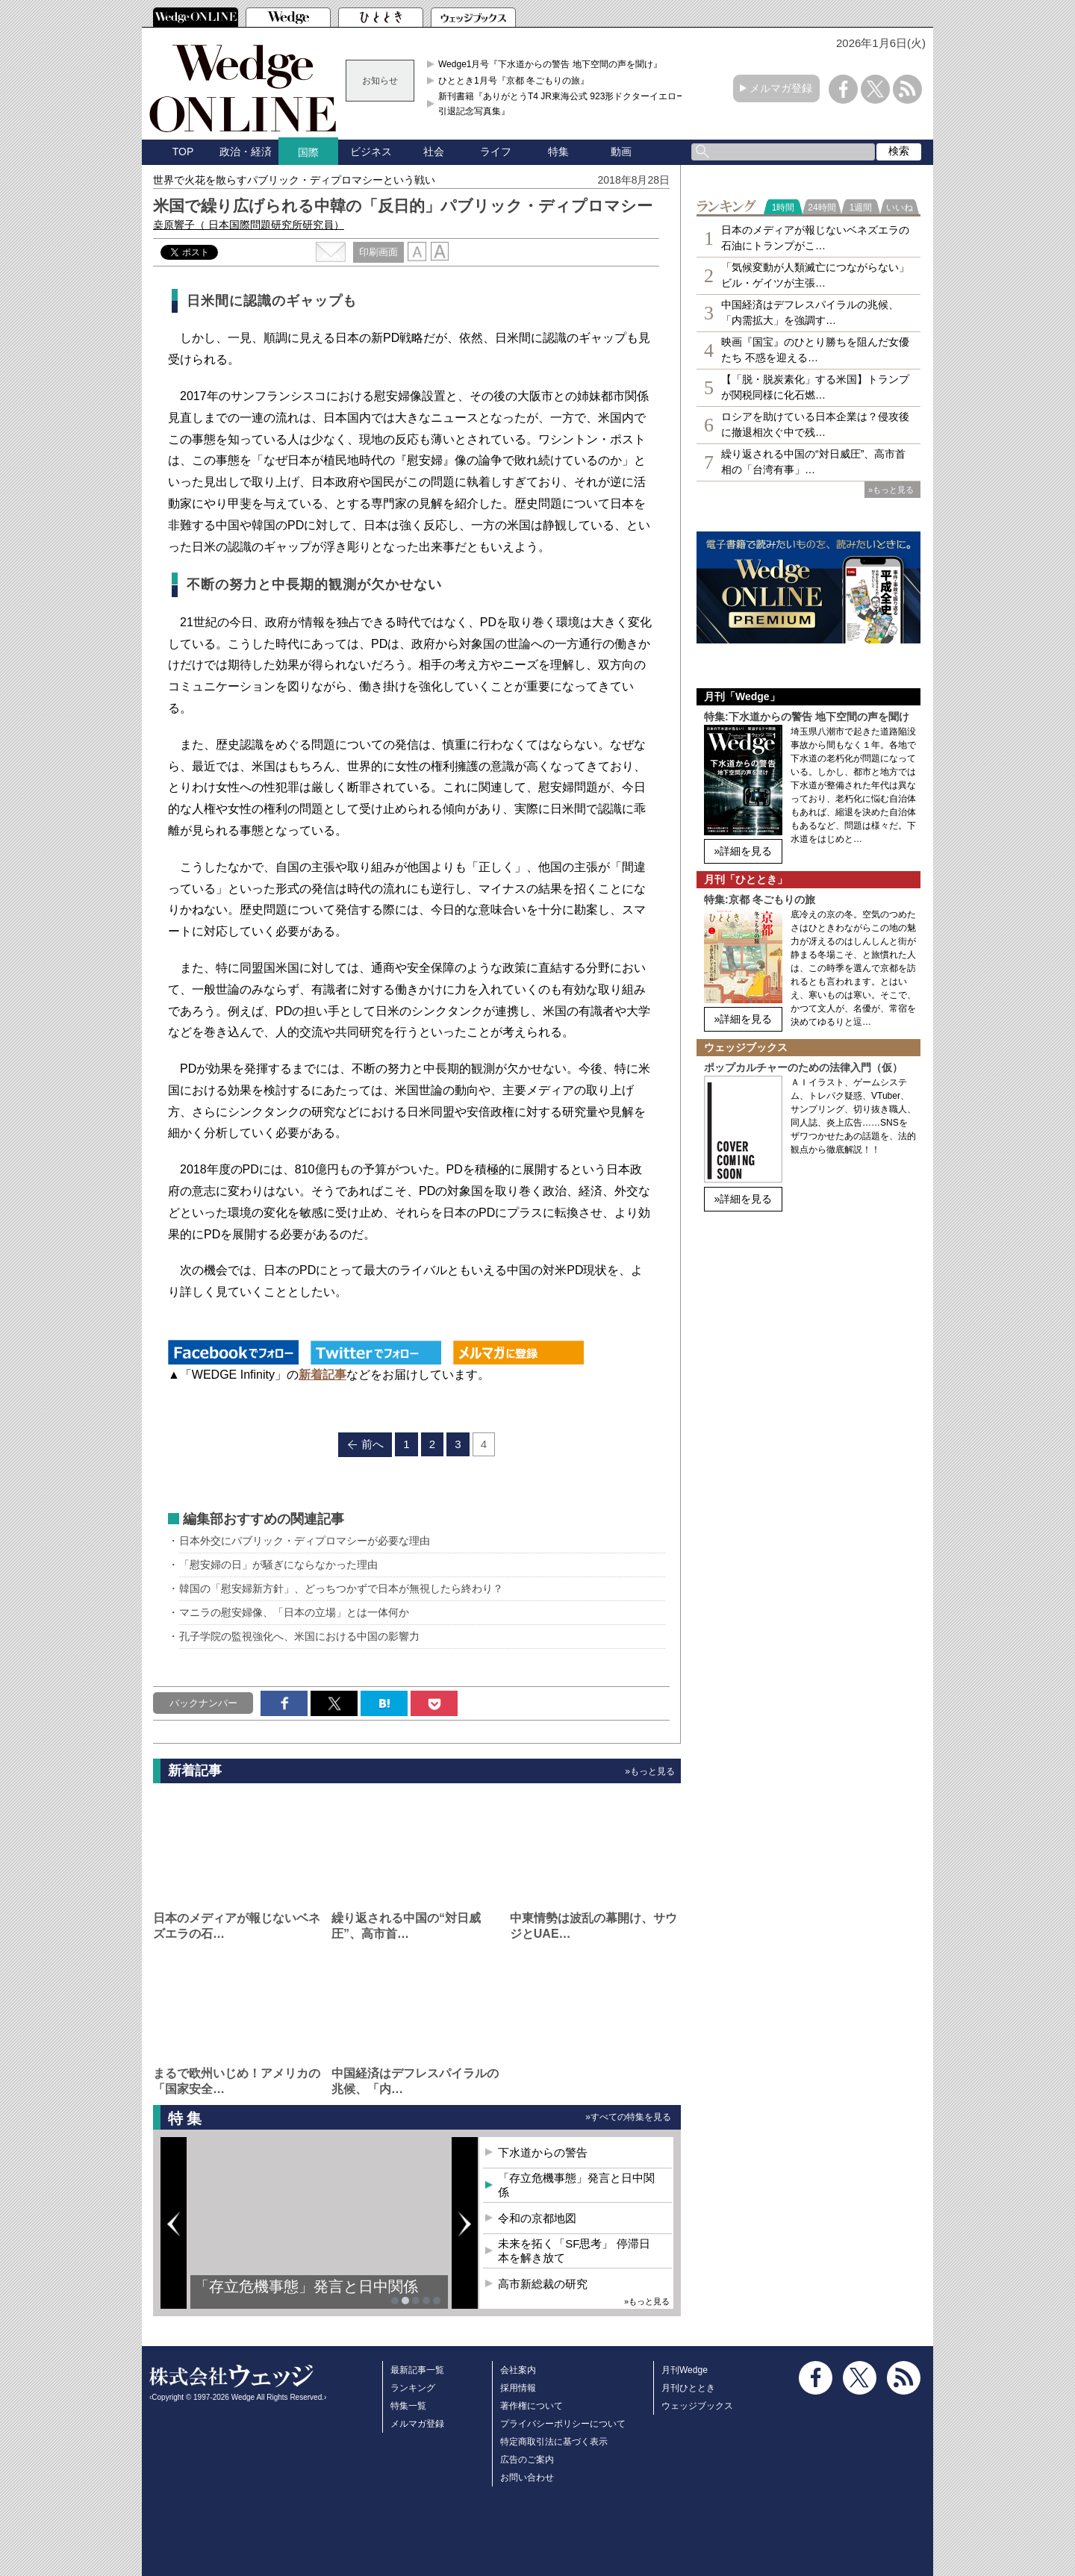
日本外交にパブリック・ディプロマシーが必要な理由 (304, 1541)
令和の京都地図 (537, 2218)
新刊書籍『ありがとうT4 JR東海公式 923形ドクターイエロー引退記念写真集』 (561, 103)
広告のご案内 (527, 2459)
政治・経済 (245, 152)
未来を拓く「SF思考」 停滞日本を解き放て (573, 2251)
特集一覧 (408, 2406)
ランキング (412, 2388)
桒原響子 (248, 225)
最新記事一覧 (417, 2370)
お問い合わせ (527, 2477)
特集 (558, 152)
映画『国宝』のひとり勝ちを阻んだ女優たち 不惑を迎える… (815, 350)
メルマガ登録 (781, 88)
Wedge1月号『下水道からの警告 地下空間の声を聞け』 (550, 64)
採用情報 (518, 2388)
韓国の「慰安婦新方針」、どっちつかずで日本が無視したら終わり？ (341, 1588)
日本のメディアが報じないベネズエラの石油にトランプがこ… (815, 238)
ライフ (495, 152)
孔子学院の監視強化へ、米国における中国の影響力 (299, 1636)
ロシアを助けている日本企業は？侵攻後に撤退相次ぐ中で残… (815, 424)
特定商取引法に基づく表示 (554, 2441)
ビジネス (371, 152)
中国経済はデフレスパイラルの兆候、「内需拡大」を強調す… (810, 312)
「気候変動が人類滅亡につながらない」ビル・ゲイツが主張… (815, 275)
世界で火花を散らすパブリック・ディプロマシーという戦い (294, 180)
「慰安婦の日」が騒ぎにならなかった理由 (278, 1565)
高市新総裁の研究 (543, 2283)
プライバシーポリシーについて (563, 2423)
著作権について (531, 2406)
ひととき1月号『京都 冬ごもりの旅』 (513, 80)
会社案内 (518, 2370)
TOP (183, 152)
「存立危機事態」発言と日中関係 (306, 2286)
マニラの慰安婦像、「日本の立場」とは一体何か (294, 1612)
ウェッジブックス (697, 2406)
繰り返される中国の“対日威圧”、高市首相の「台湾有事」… (813, 461)
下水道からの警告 (543, 2152)
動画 (621, 152)
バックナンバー (203, 1703)
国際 (308, 152)
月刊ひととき (688, 2388)
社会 (433, 152)
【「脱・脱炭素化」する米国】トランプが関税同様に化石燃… (815, 387)
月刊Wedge (684, 2370)
